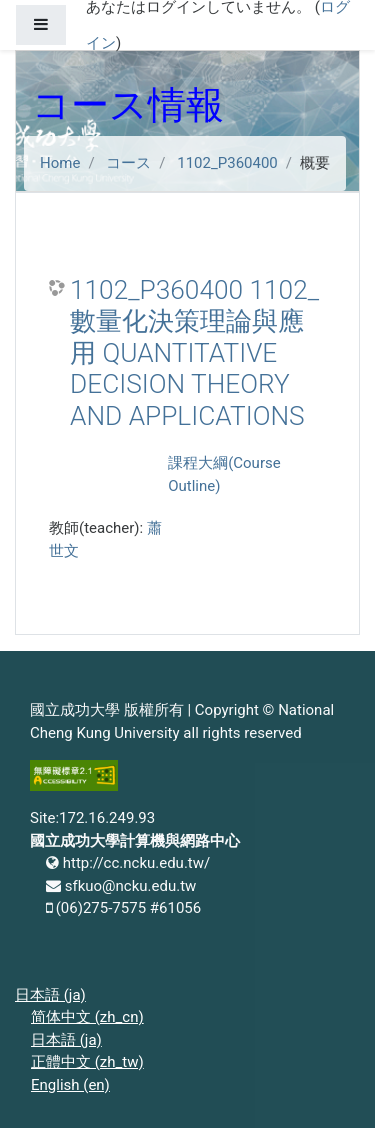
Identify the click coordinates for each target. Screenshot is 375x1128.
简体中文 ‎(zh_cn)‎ (87, 1017)
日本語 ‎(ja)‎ (50, 995)
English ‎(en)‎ (70, 1085)
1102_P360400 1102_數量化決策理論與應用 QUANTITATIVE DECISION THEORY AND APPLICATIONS (194, 353)
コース (128, 163)
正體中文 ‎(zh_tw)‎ (87, 1062)
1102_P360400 (227, 163)
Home (60, 163)
